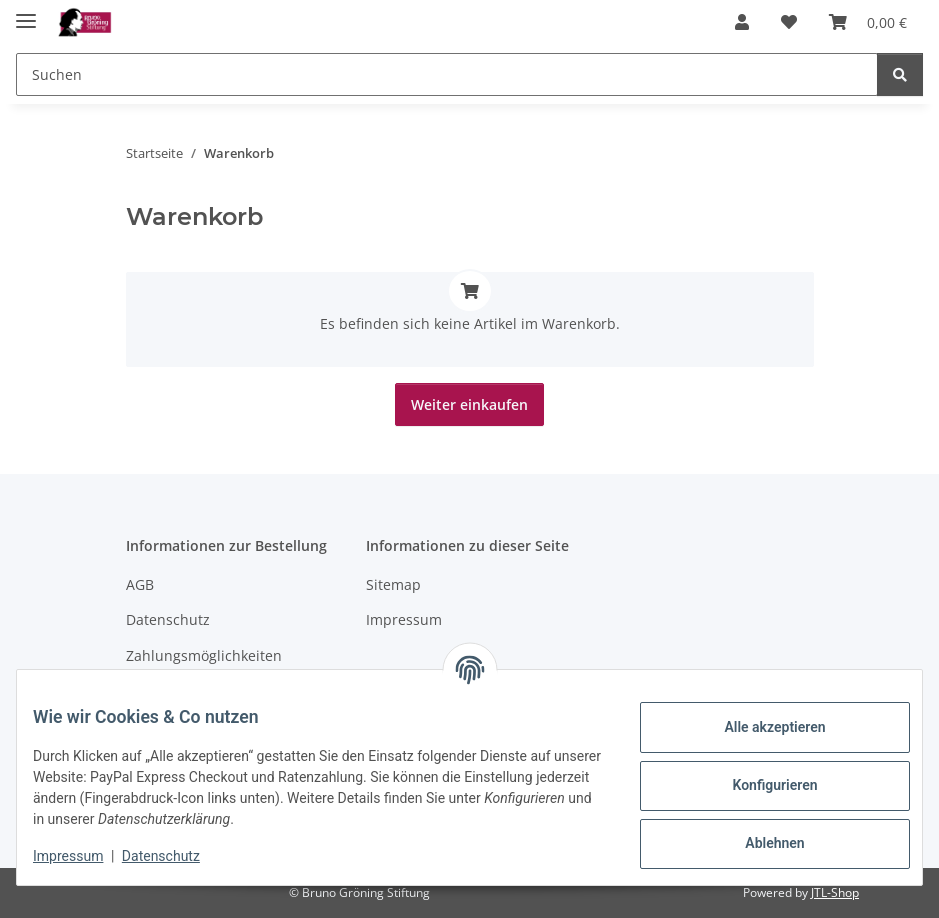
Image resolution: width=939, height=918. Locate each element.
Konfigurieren (758, 785)
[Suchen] (447, 74)
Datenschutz (177, 856)
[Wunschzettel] (789, 22)
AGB (140, 584)
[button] (742, 22)
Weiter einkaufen (469, 404)
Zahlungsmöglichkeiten (204, 655)
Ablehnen (758, 843)
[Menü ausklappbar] (26, 12)
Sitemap (393, 584)
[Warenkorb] (868, 22)
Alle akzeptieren (758, 727)
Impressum (84, 856)
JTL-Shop (835, 892)
